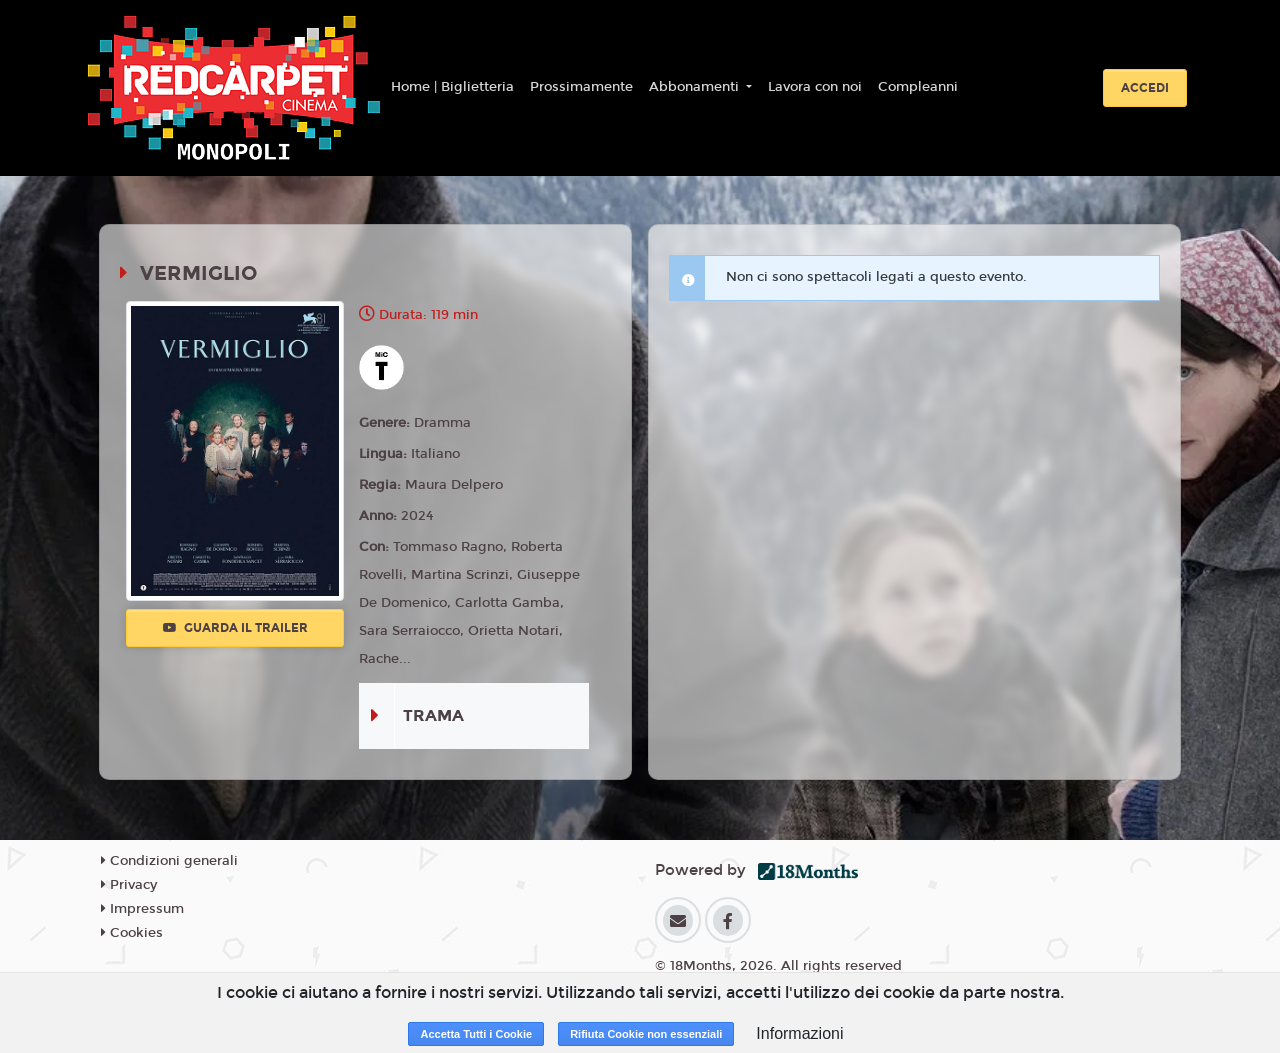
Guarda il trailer (235, 628)
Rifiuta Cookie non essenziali (646, 1034)
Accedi (1145, 88)
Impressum (142, 909)
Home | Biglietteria (452, 87)
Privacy (129, 885)
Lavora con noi (815, 87)
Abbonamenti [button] (696, 87)
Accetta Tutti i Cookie (476, 1034)
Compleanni (918, 87)
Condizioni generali (169, 861)
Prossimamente (581, 87)
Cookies (132, 933)
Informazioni (799, 1033)
